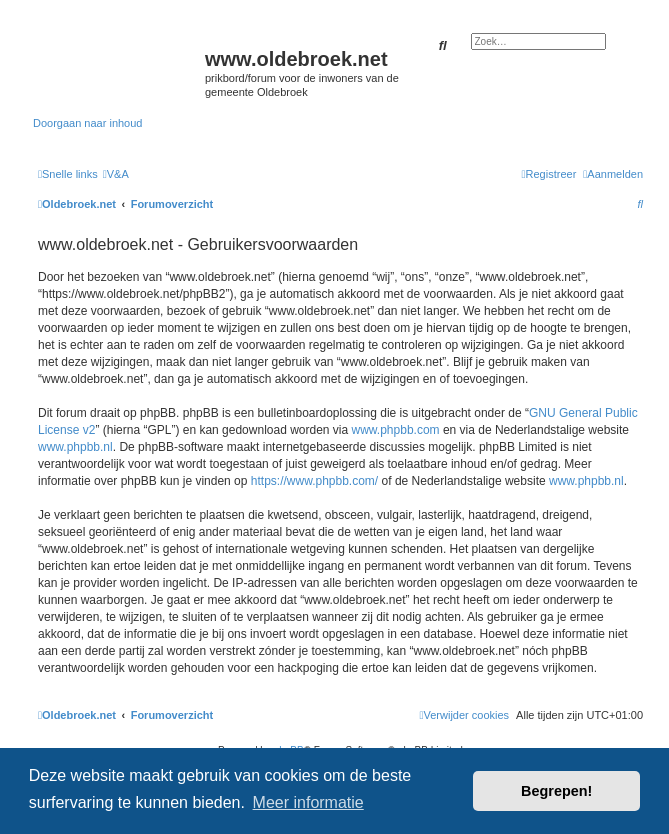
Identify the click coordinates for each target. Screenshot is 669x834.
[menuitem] (116, 174)
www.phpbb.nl (75, 447)
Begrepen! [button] (556, 791)
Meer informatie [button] (308, 802)
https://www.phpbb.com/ (314, 481)
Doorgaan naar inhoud (87, 123)
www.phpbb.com (396, 430)
